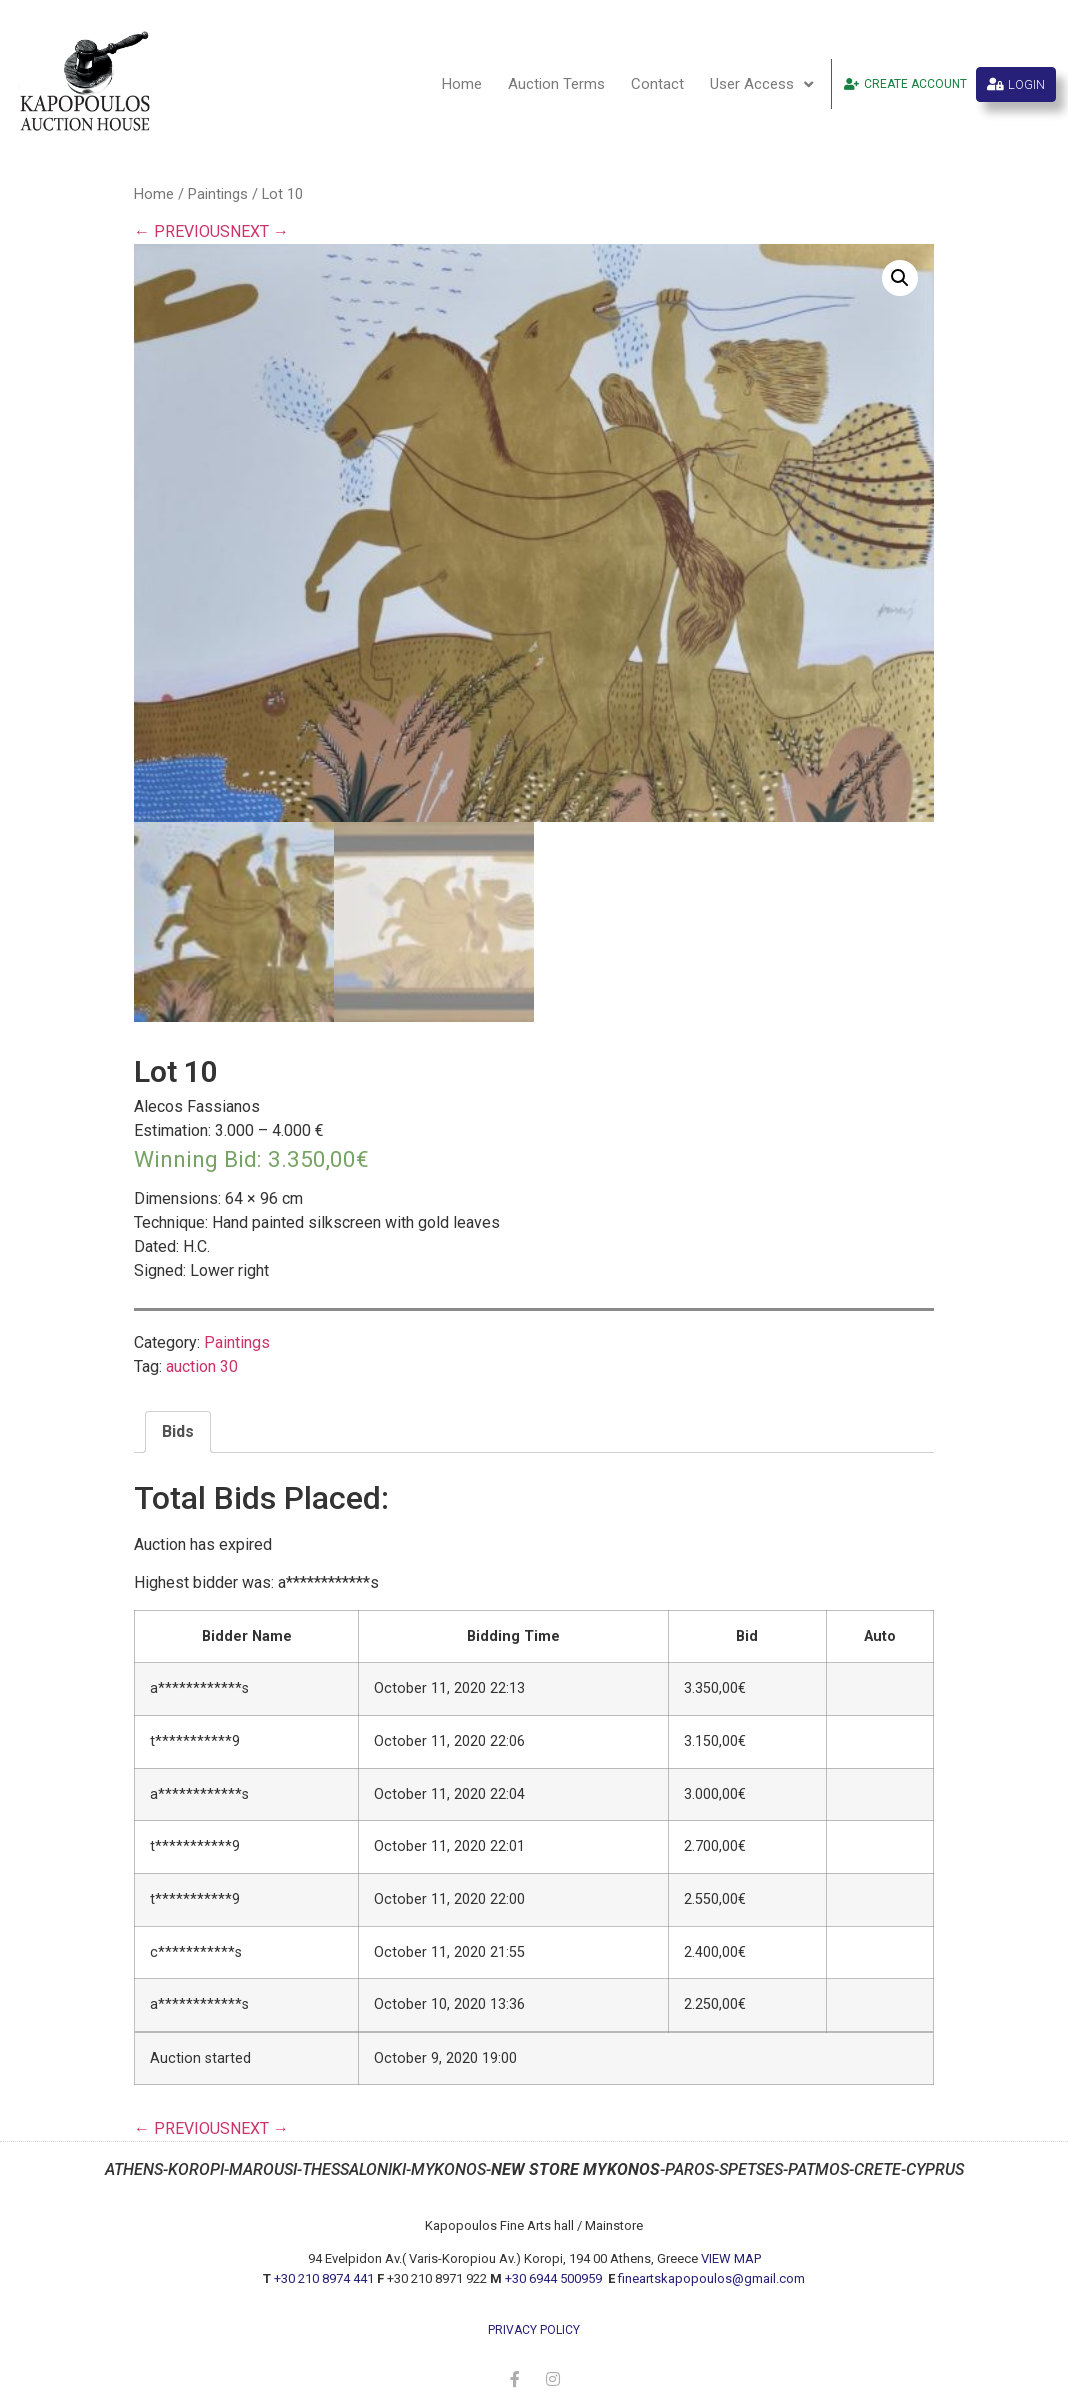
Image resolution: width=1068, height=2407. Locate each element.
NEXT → (259, 231)
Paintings (218, 194)
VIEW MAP (731, 2258)
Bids (178, 1431)
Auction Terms (556, 84)
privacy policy (534, 2330)
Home (462, 84)
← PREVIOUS (182, 231)
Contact (657, 84)
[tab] (178, 1432)
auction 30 (202, 1366)
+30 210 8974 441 (324, 2278)
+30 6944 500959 (555, 2278)
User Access (761, 84)
